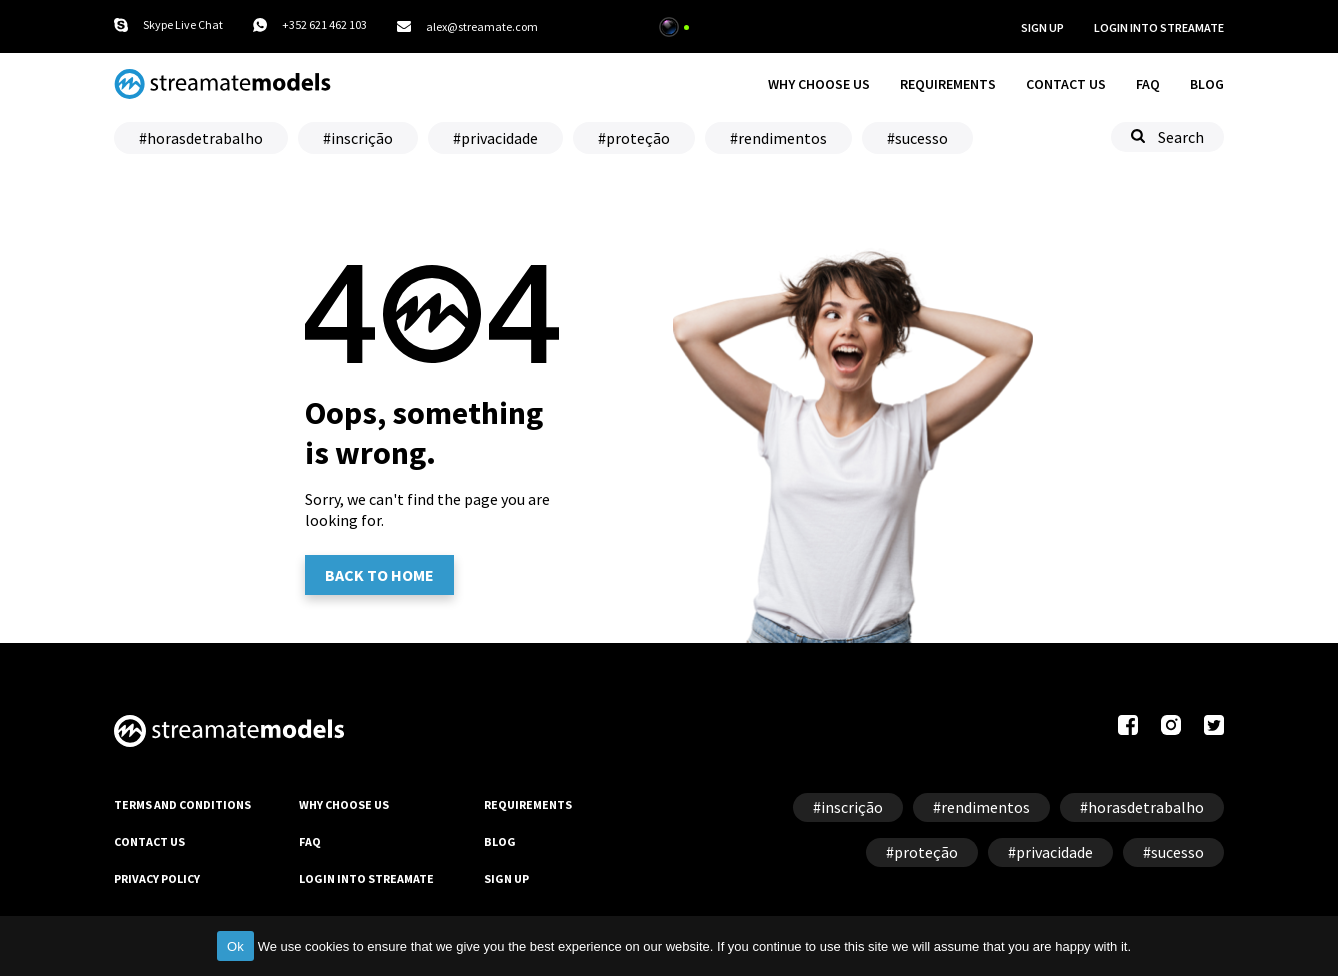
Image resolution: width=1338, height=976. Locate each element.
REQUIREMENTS (948, 84)
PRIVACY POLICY (157, 878)
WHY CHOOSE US (819, 84)
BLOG (1207, 84)
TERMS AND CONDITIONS (182, 804)
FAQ (1148, 84)
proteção (638, 138)
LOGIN (1159, 28)
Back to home (379, 575)
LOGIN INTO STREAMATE (366, 878)
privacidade (499, 138)
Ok (235, 946)
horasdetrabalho (205, 138)
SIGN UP (1042, 27)
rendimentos (782, 138)
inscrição (362, 138)
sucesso (921, 138)
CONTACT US (1066, 84)
